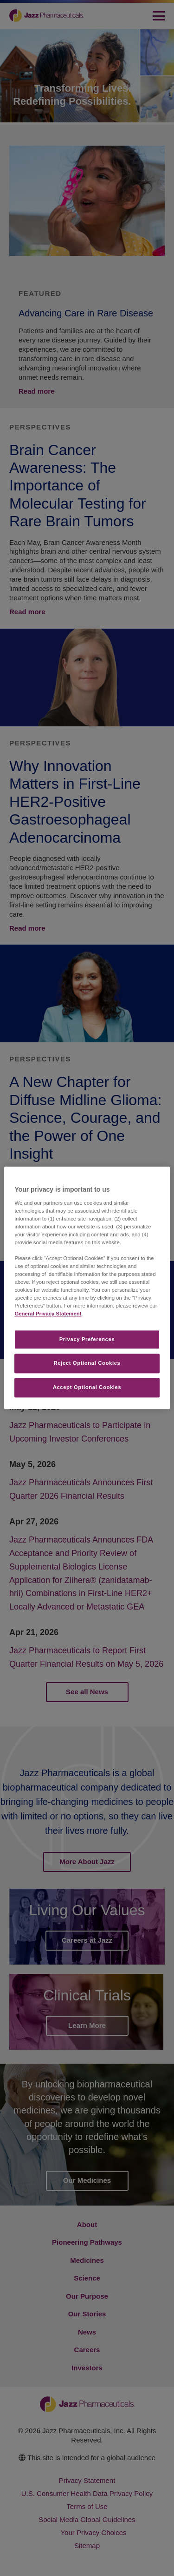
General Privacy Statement (47, 1314)
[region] (86, 1288)
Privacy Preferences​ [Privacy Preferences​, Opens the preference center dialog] (87, 1339)
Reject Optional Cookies (87, 1363)
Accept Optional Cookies (87, 1387)
